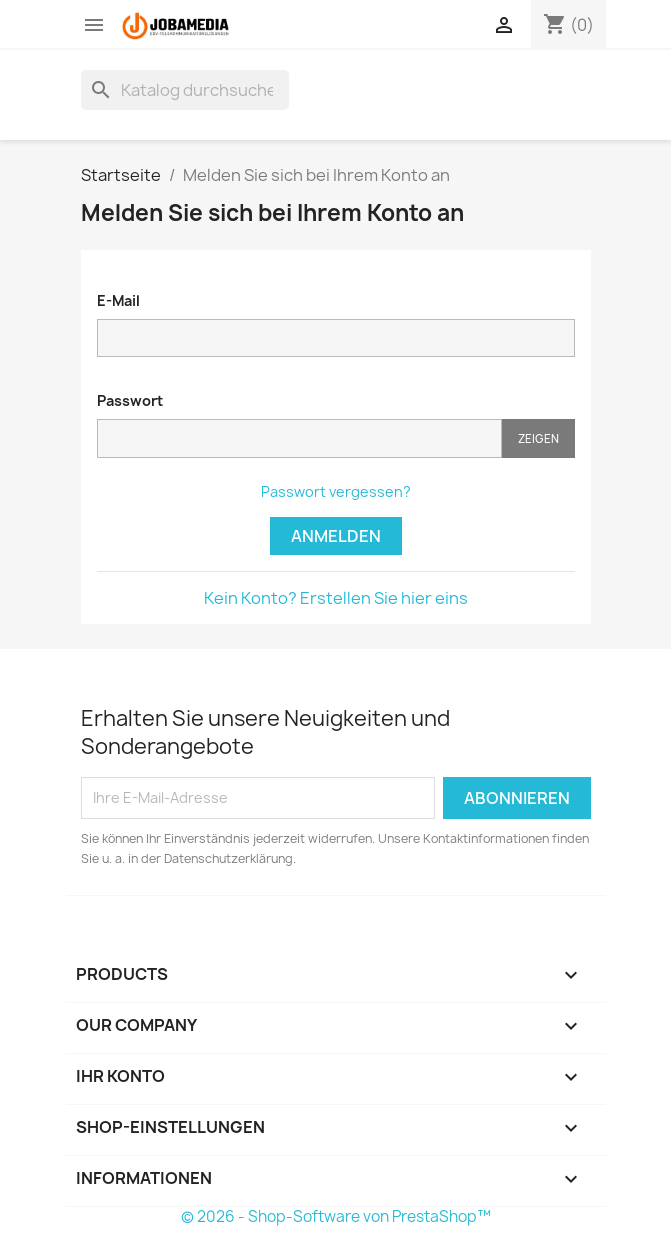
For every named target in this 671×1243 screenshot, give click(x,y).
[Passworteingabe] (299, 438)
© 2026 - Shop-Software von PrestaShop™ (336, 1216)
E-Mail (118, 300)
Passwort (130, 400)
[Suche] (185, 90)
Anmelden (336, 536)
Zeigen (538, 438)
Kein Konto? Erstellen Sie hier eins (336, 598)
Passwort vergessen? (336, 491)
